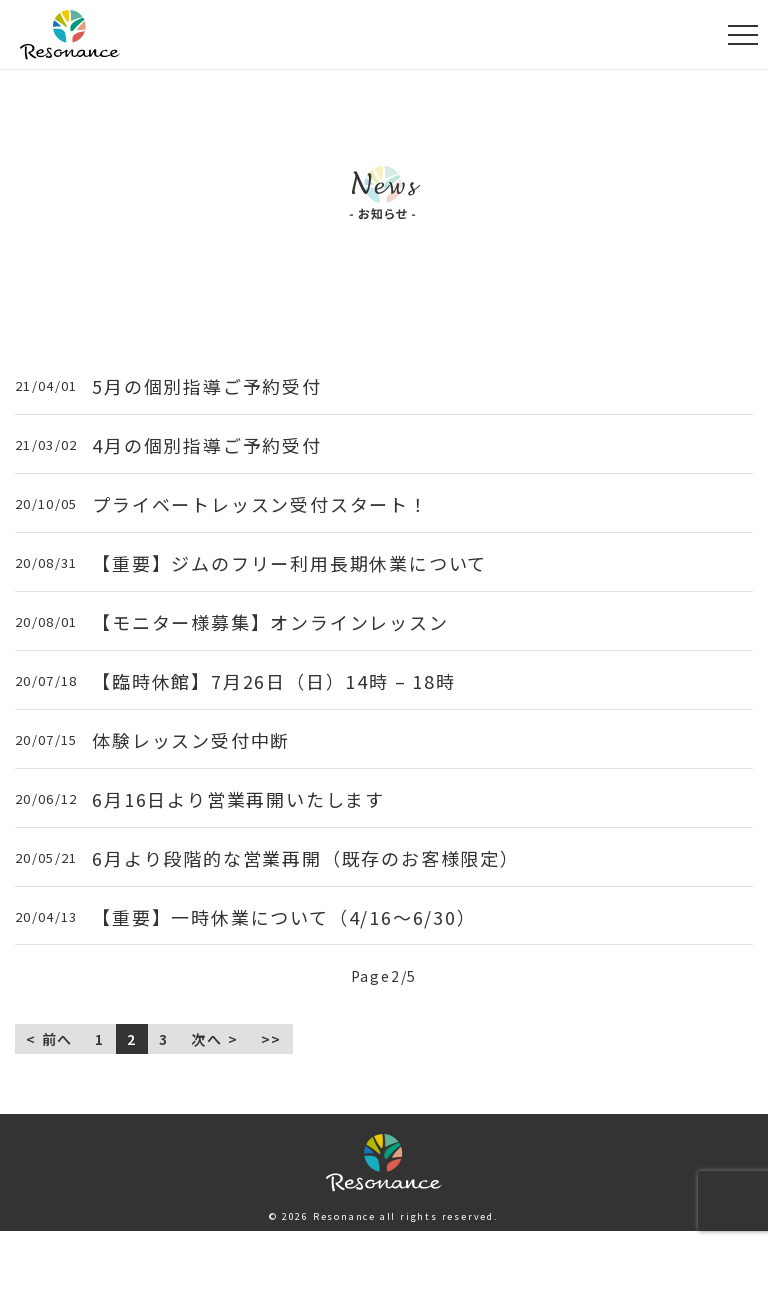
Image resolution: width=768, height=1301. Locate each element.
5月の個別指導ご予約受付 (207, 386)
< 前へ (49, 1039)
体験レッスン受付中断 (191, 740)
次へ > (214, 1039)
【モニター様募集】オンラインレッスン (270, 622)
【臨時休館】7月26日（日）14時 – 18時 (273, 681)
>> (272, 1039)
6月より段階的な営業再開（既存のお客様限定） (306, 858)
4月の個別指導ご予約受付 (207, 445)
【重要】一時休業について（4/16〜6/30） (284, 917)
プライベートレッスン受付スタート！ (260, 504)
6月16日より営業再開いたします (238, 799)
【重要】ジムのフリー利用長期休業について (289, 563)
